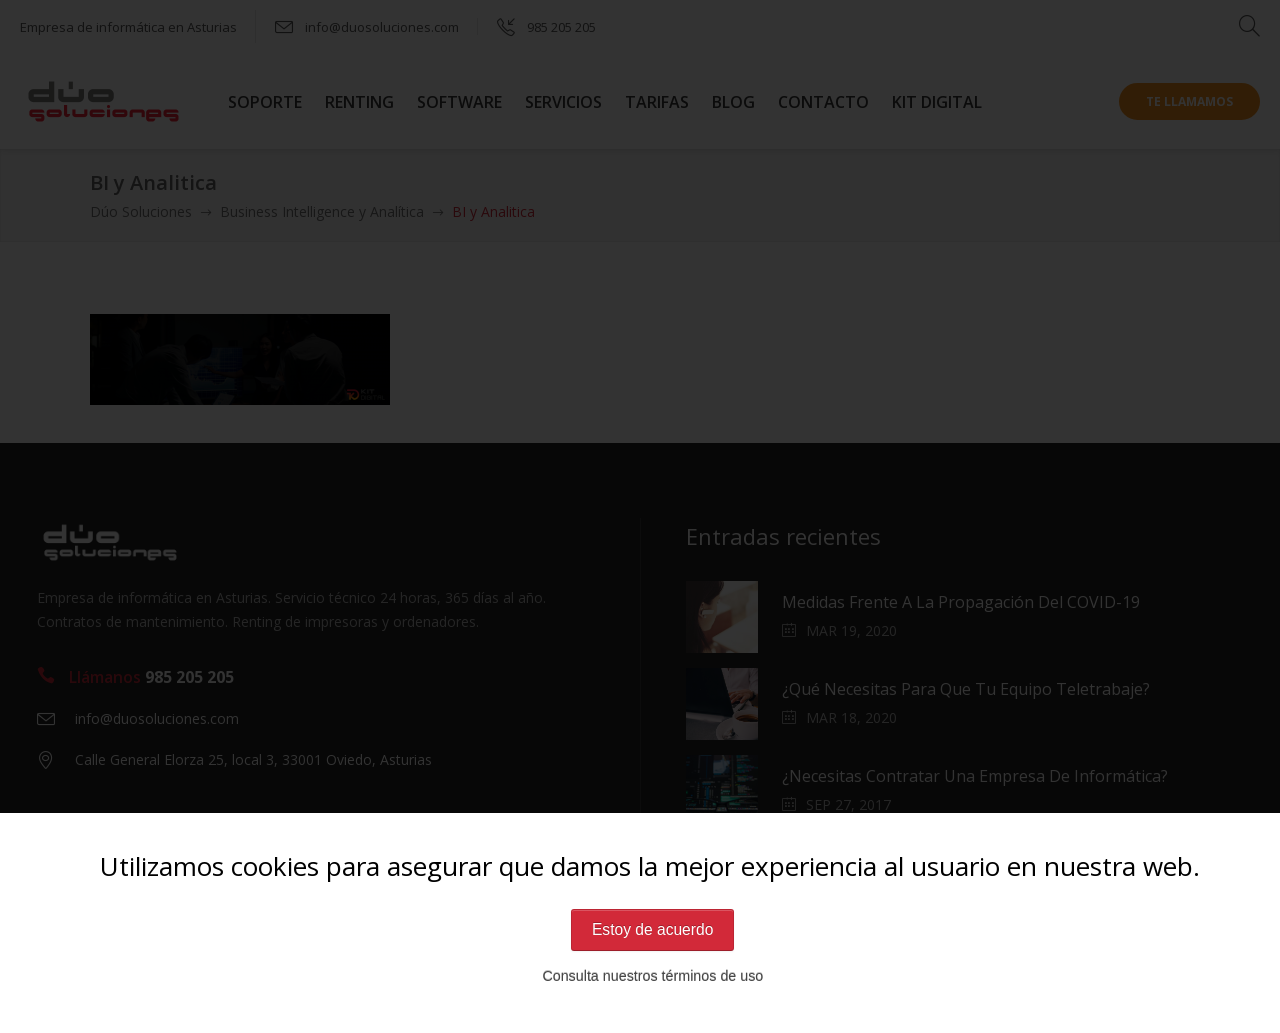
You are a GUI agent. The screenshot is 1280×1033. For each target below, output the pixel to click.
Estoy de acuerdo (652, 929)
